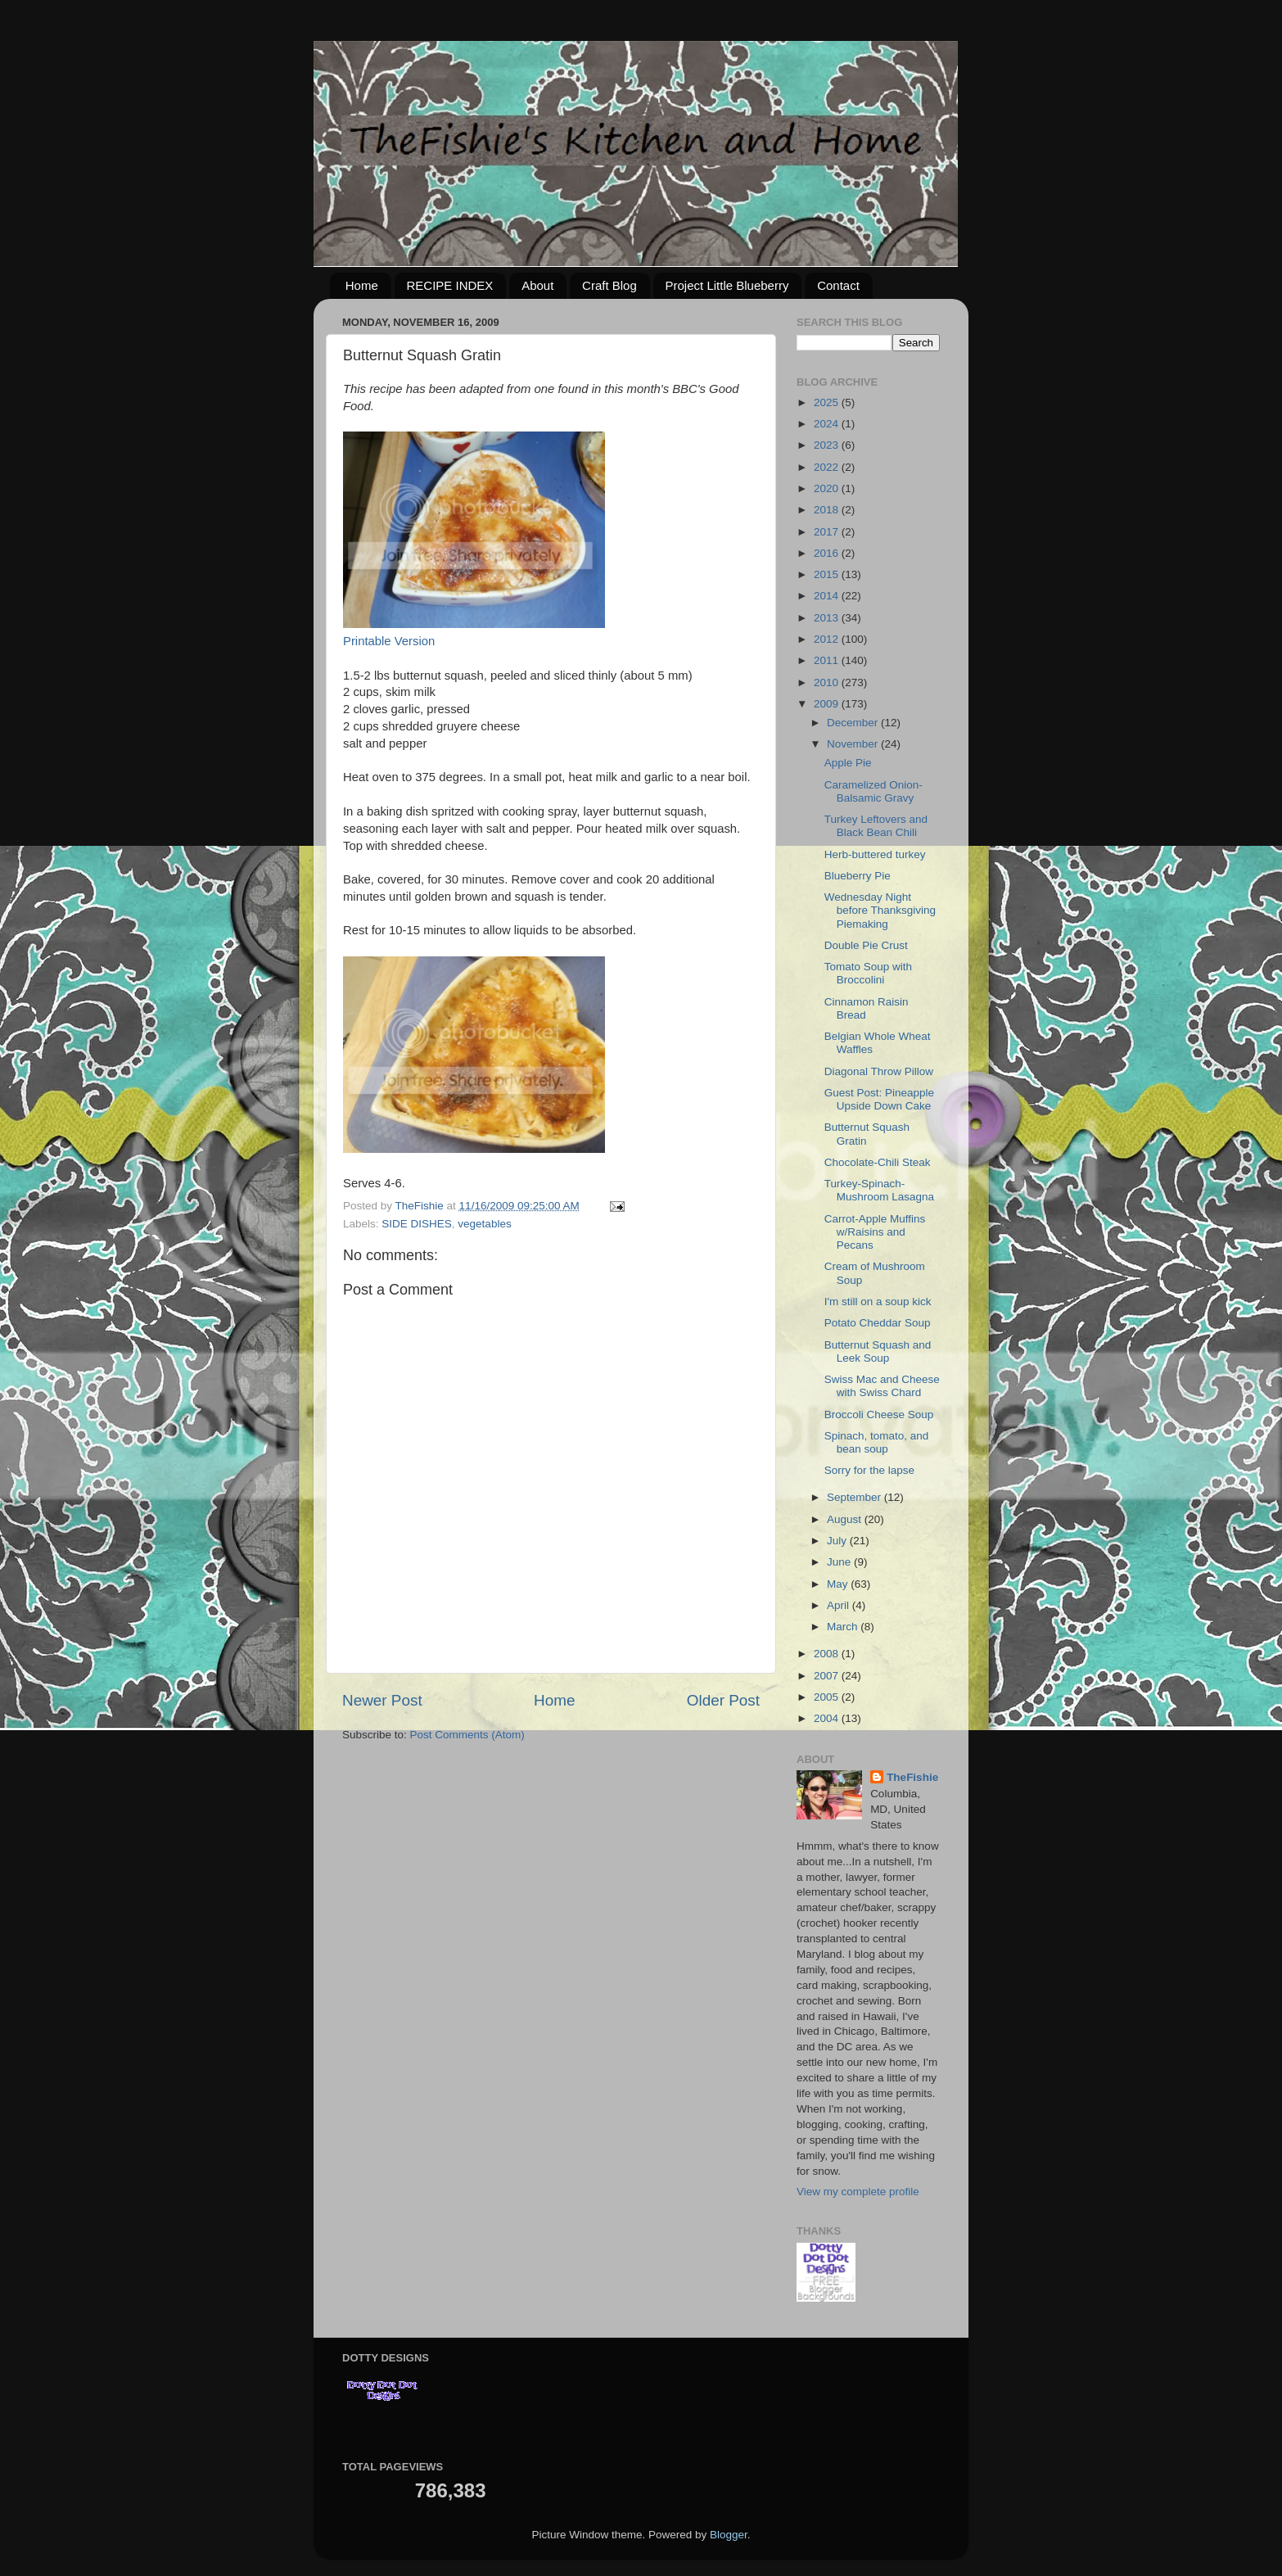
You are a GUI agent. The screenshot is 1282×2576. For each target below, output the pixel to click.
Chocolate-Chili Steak (877, 1162)
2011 (828, 660)
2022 (828, 467)
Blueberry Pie (857, 876)
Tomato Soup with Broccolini (868, 973)
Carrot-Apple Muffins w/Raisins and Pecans (875, 1232)
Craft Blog (609, 285)
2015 (828, 574)
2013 (828, 618)
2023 (828, 445)
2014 (828, 596)
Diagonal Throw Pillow (878, 1071)
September (855, 1497)
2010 (828, 682)
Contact (838, 285)
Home (361, 285)
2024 (828, 424)
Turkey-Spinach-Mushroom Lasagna (879, 1190)
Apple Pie (848, 763)
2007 (828, 1676)
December (854, 722)
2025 (828, 402)
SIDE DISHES (416, 1224)
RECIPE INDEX (450, 285)
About (537, 285)
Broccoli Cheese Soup (879, 1414)
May (839, 1584)
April (839, 1605)
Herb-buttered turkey (875, 854)
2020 (828, 488)
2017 (828, 532)
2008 (828, 1653)
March (843, 1626)
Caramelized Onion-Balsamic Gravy (873, 791)
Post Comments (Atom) (467, 1735)
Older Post (723, 1700)
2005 (828, 1697)
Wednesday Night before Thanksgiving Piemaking (880, 910)
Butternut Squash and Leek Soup (878, 1351)
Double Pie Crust (866, 945)
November (854, 744)
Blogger (728, 2535)
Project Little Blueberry (727, 285)
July (838, 1540)
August (845, 1519)
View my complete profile (858, 2191)
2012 (828, 639)
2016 (828, 553)
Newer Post (382, 1700)
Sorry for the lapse (869, 1470)
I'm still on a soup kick (878, 1301)
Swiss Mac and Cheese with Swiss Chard (882, 1386)
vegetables (484, 1224)
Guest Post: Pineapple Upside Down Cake (879, 1099)
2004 (828, 1718)
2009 (828, 704)
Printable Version (389, 641)
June (840, 1562)
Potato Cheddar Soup (877, 1323)
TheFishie (912, 1777)
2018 (828, 510)
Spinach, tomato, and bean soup (876, 1442)
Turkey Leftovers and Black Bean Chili (876, 825)
